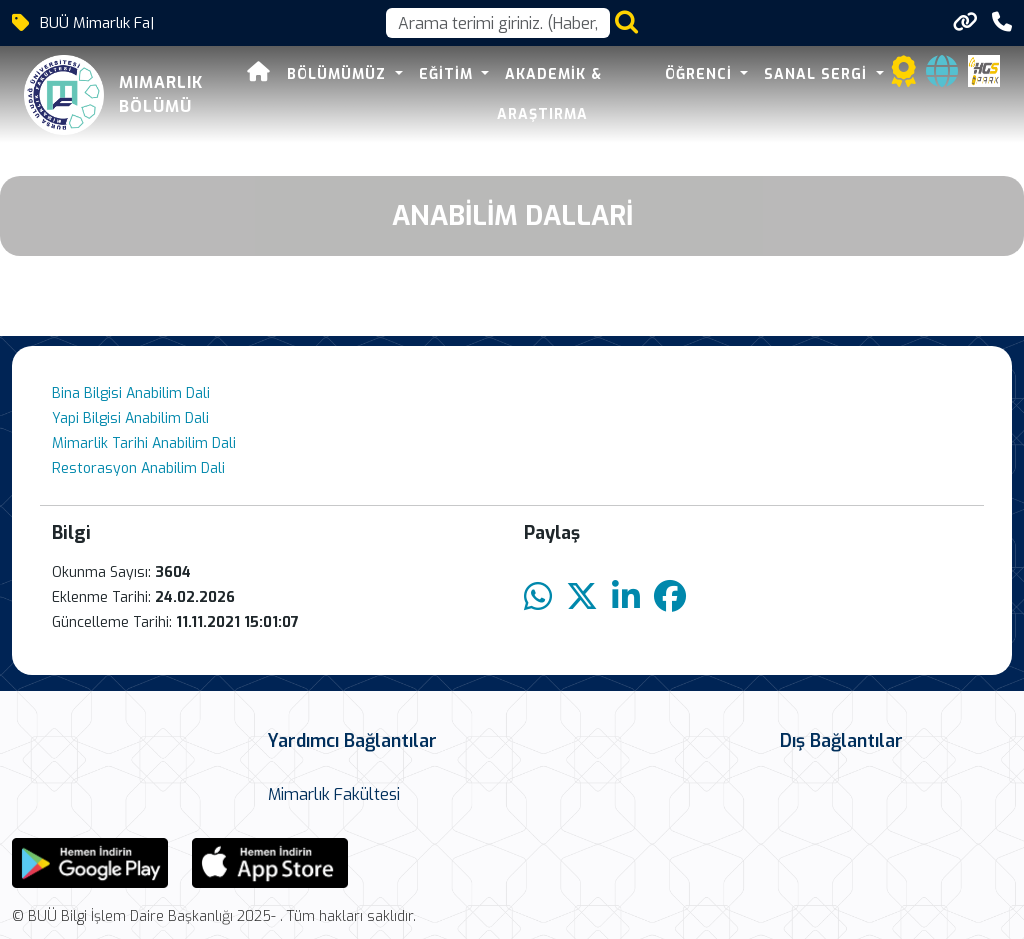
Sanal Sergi (818, 74)
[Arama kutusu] (498, 23)
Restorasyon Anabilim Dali (138, 468)
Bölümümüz (339, 74)
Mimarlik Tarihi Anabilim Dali (144, 443)
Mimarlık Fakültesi (334, 794)
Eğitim (448, 74)
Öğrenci (701, 74)
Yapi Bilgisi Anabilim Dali (130, 418)
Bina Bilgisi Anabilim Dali (131, 393)
